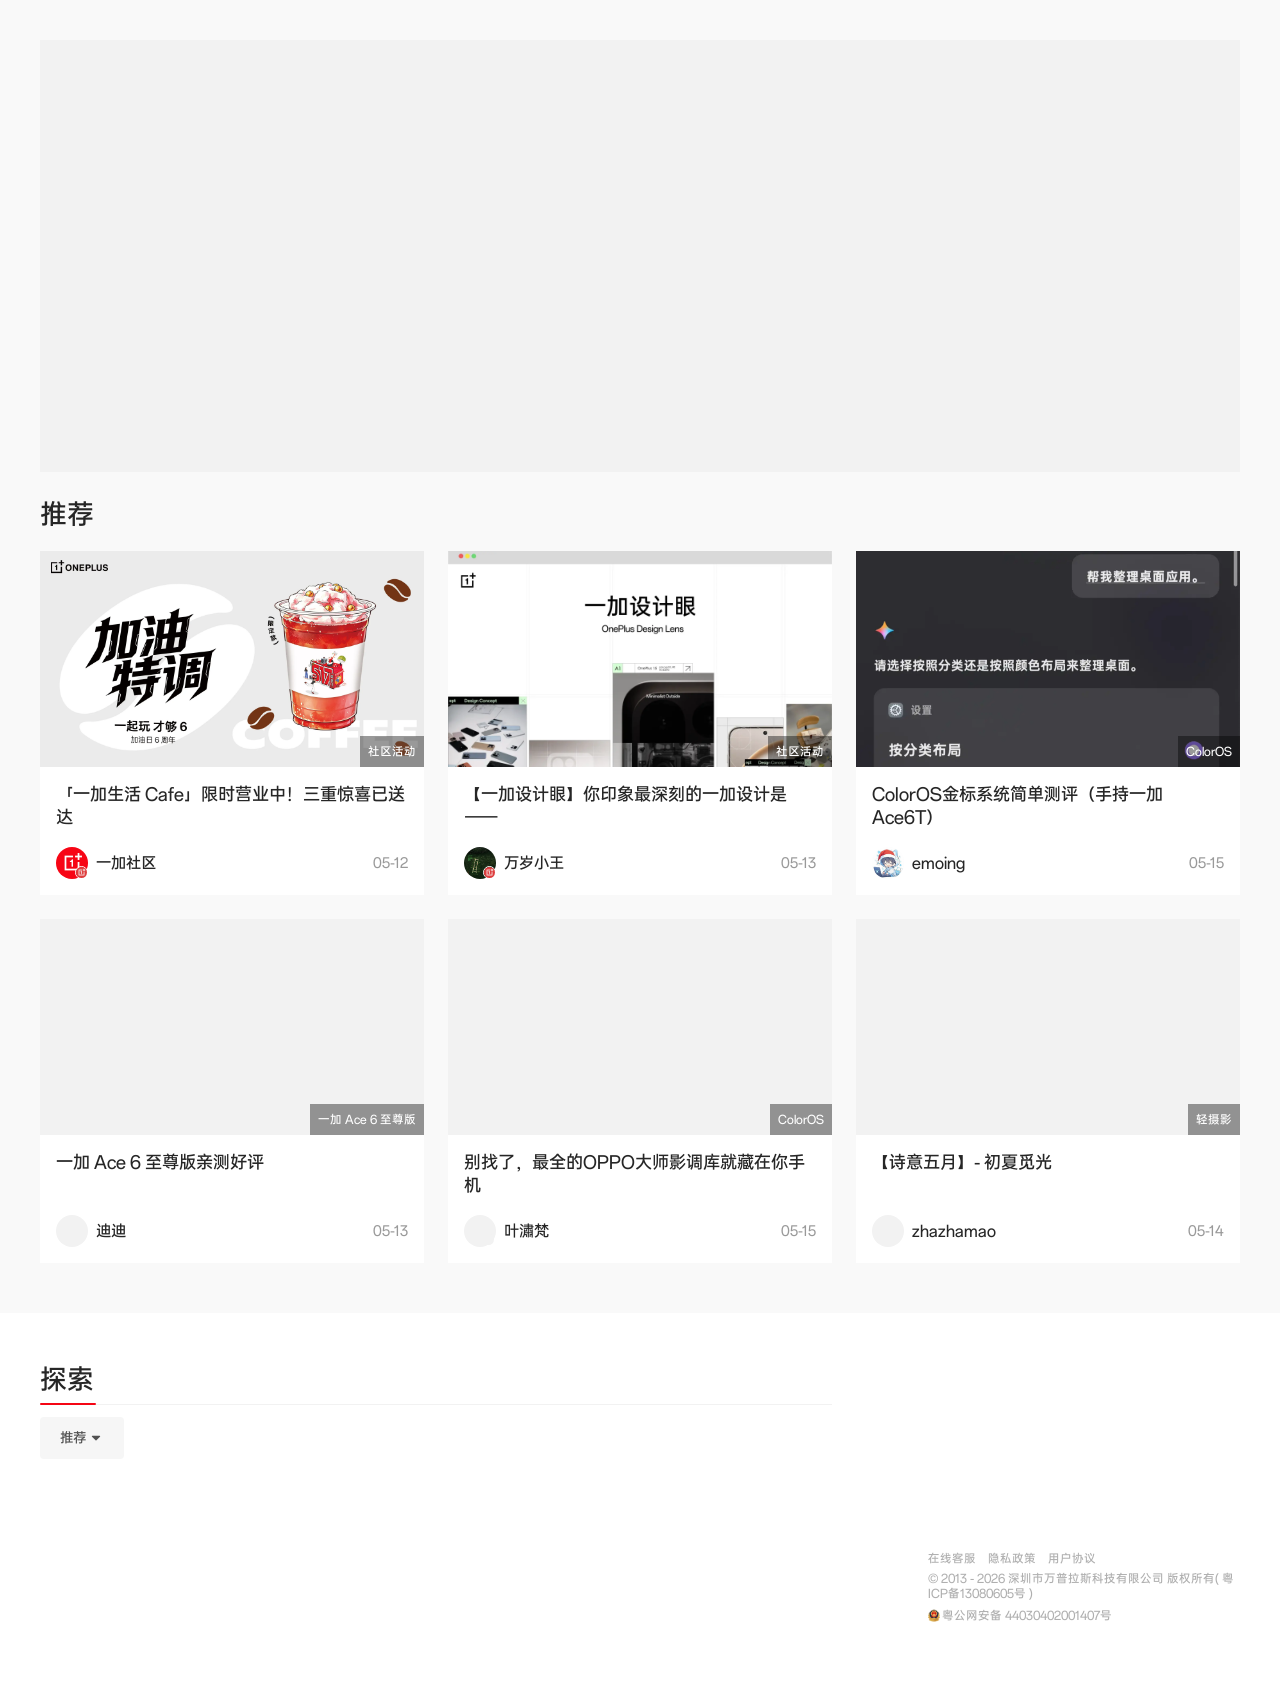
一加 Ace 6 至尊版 (367, 1119)
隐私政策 (1012, 1558)
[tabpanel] (436, 1538)
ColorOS (1209, 751)
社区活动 (392, 751)
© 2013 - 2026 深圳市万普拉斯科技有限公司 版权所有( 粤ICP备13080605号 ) (1081, 1586)
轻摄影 (1214, 1119)
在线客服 (952, 1558)
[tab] (67, 1383)
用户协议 (1072, 1558)
